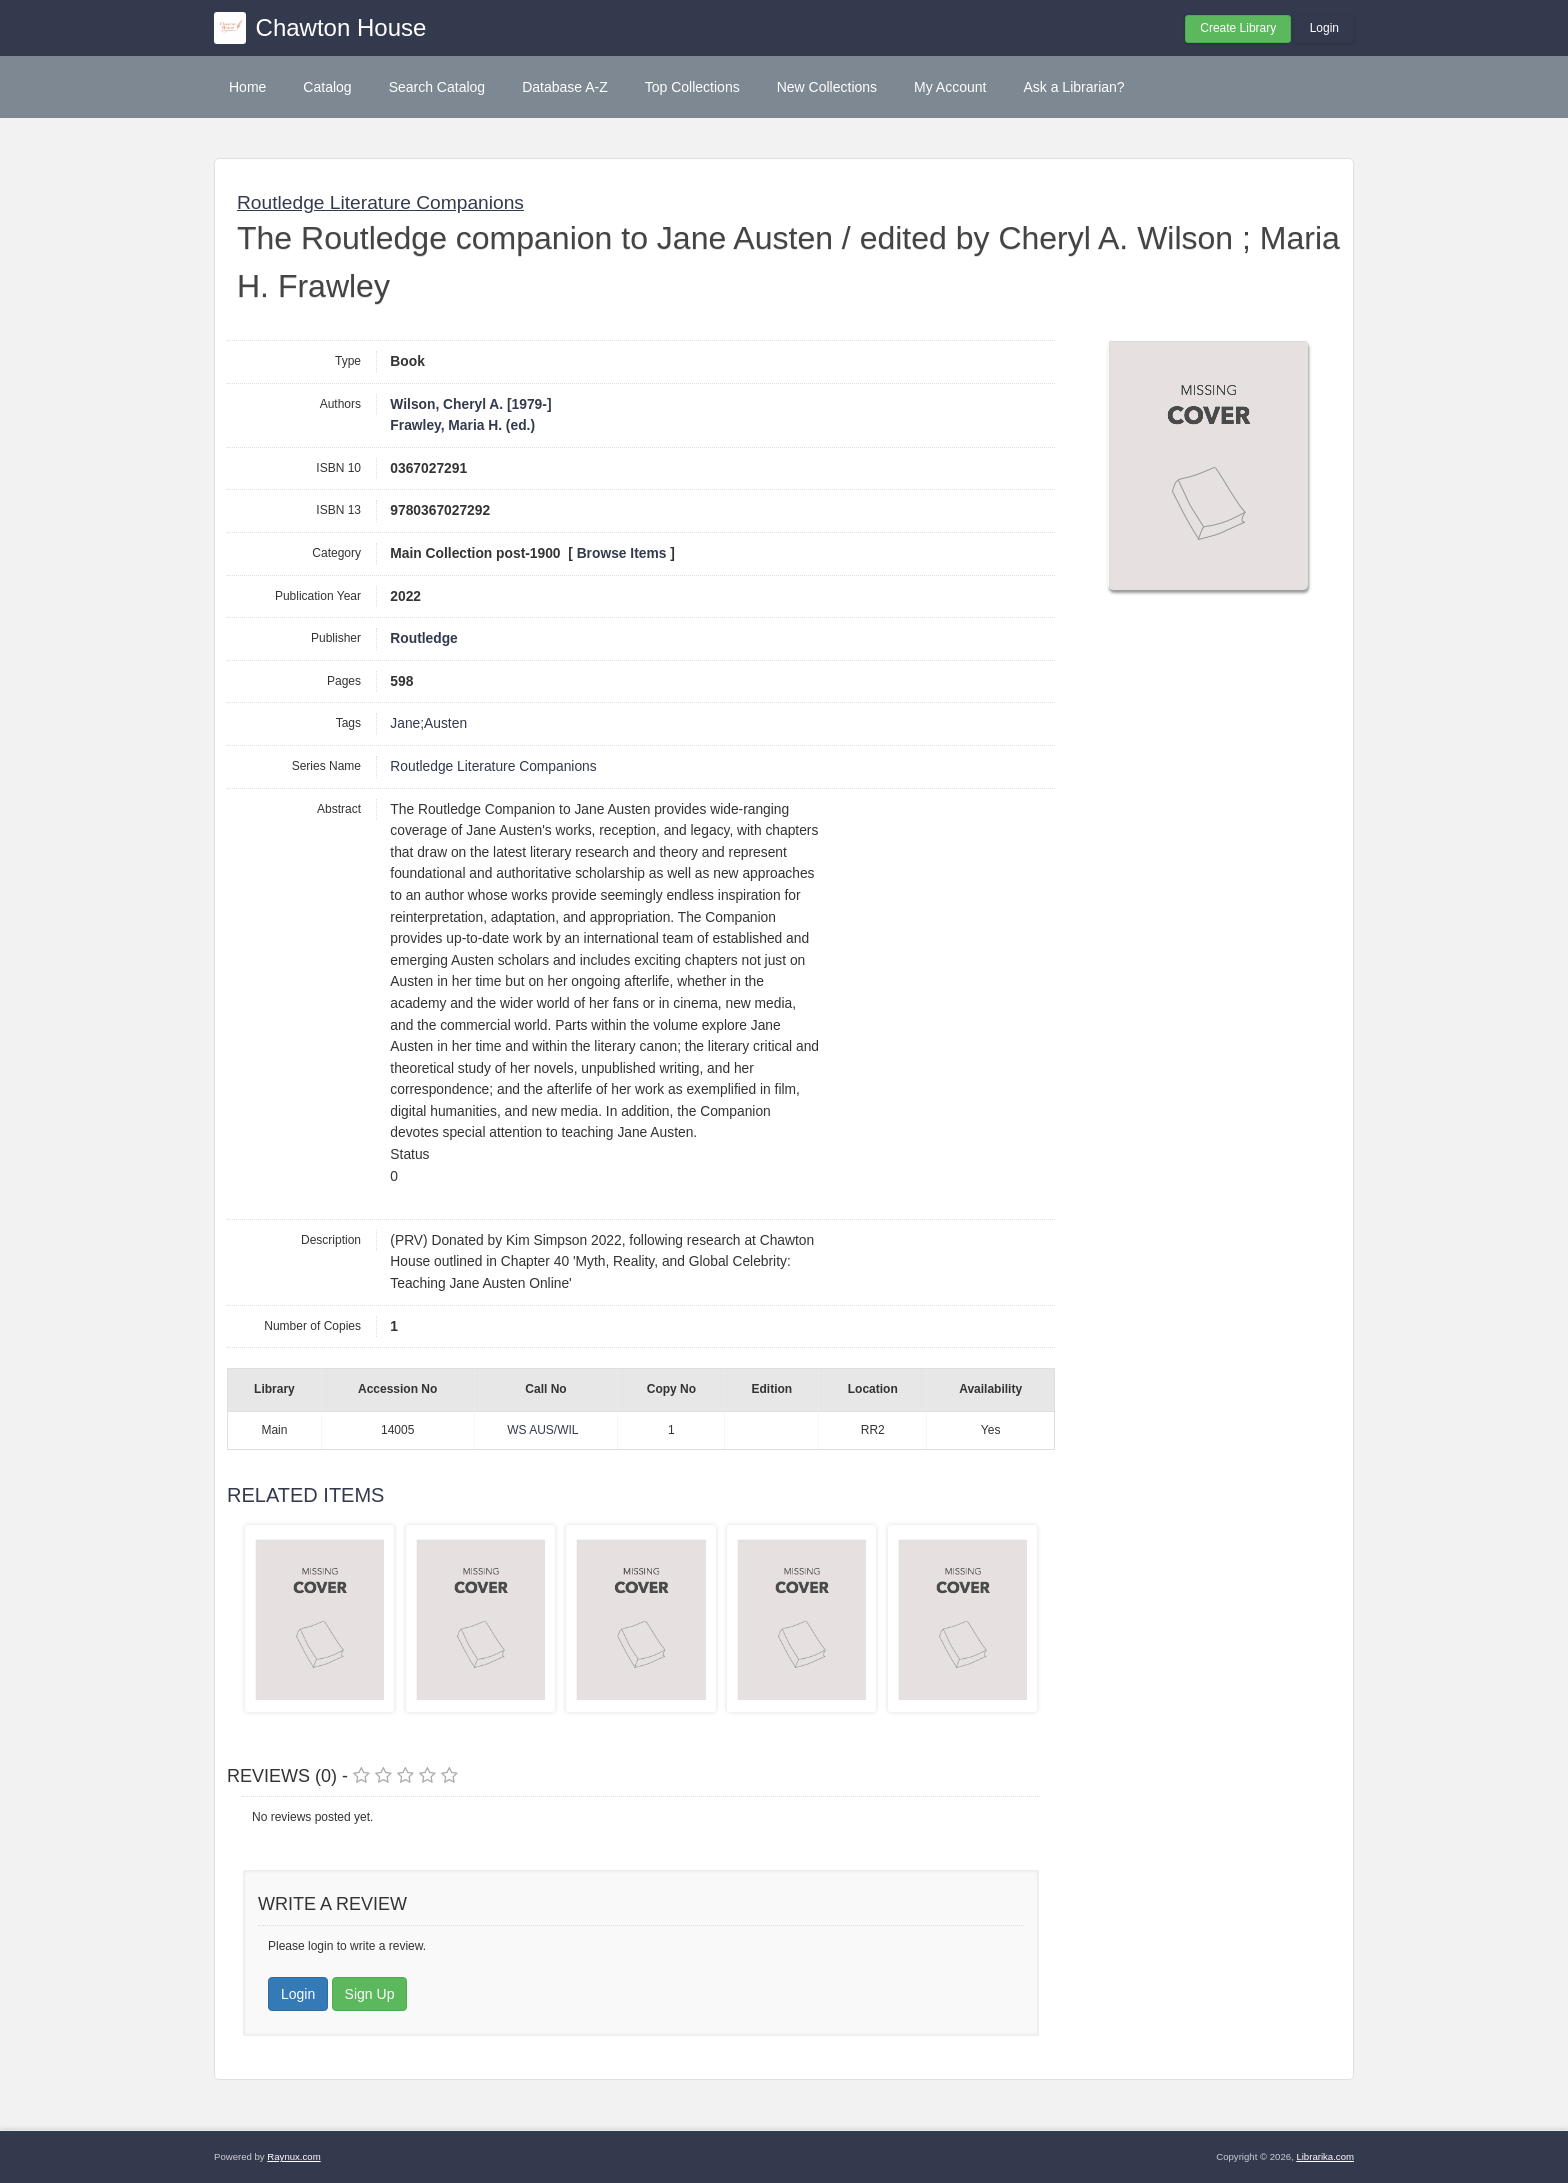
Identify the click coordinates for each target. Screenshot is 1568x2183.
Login (1324, 28)
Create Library (1238, 28)
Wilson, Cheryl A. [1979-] (470, 404)
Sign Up (370, 1994)
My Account (950, 87)
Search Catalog (437, 87)
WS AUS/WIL (542, 1430)
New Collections (827, 87)
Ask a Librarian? (1073, 87)
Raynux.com (293, 2156)
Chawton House (341, 27)
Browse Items (622, 553)
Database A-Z (565, 87)
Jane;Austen (428, 723)
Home (247, 87)
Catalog (327, 87)
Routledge (423, 638)
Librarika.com (1325, 2156)
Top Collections (692, 87)
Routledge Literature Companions (380, 202)
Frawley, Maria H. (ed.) (462, 425)
